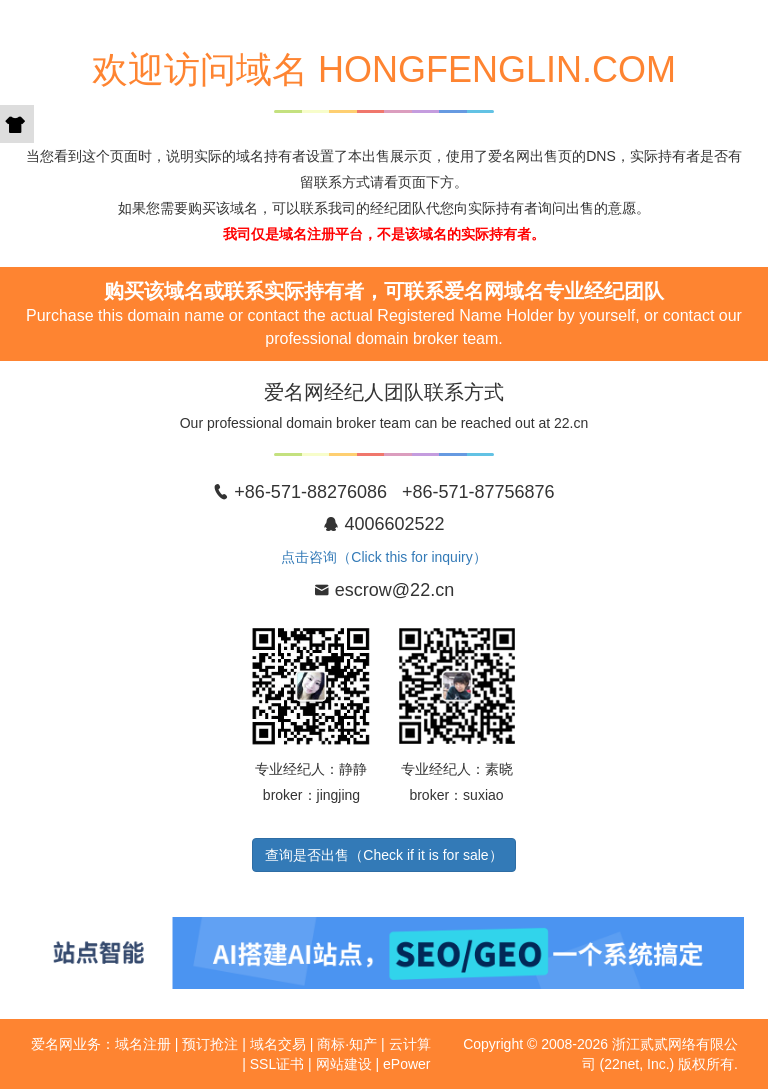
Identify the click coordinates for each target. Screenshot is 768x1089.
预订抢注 (210, 1044)
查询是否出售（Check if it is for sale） (383, 855)
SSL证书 (277, 1064)
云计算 (410, 1044)
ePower (406, 1064)
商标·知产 (347, 1044)
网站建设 (344, 1064)
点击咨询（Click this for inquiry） (383, 557)
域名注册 (143, 1044)
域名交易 (278, 1044)
